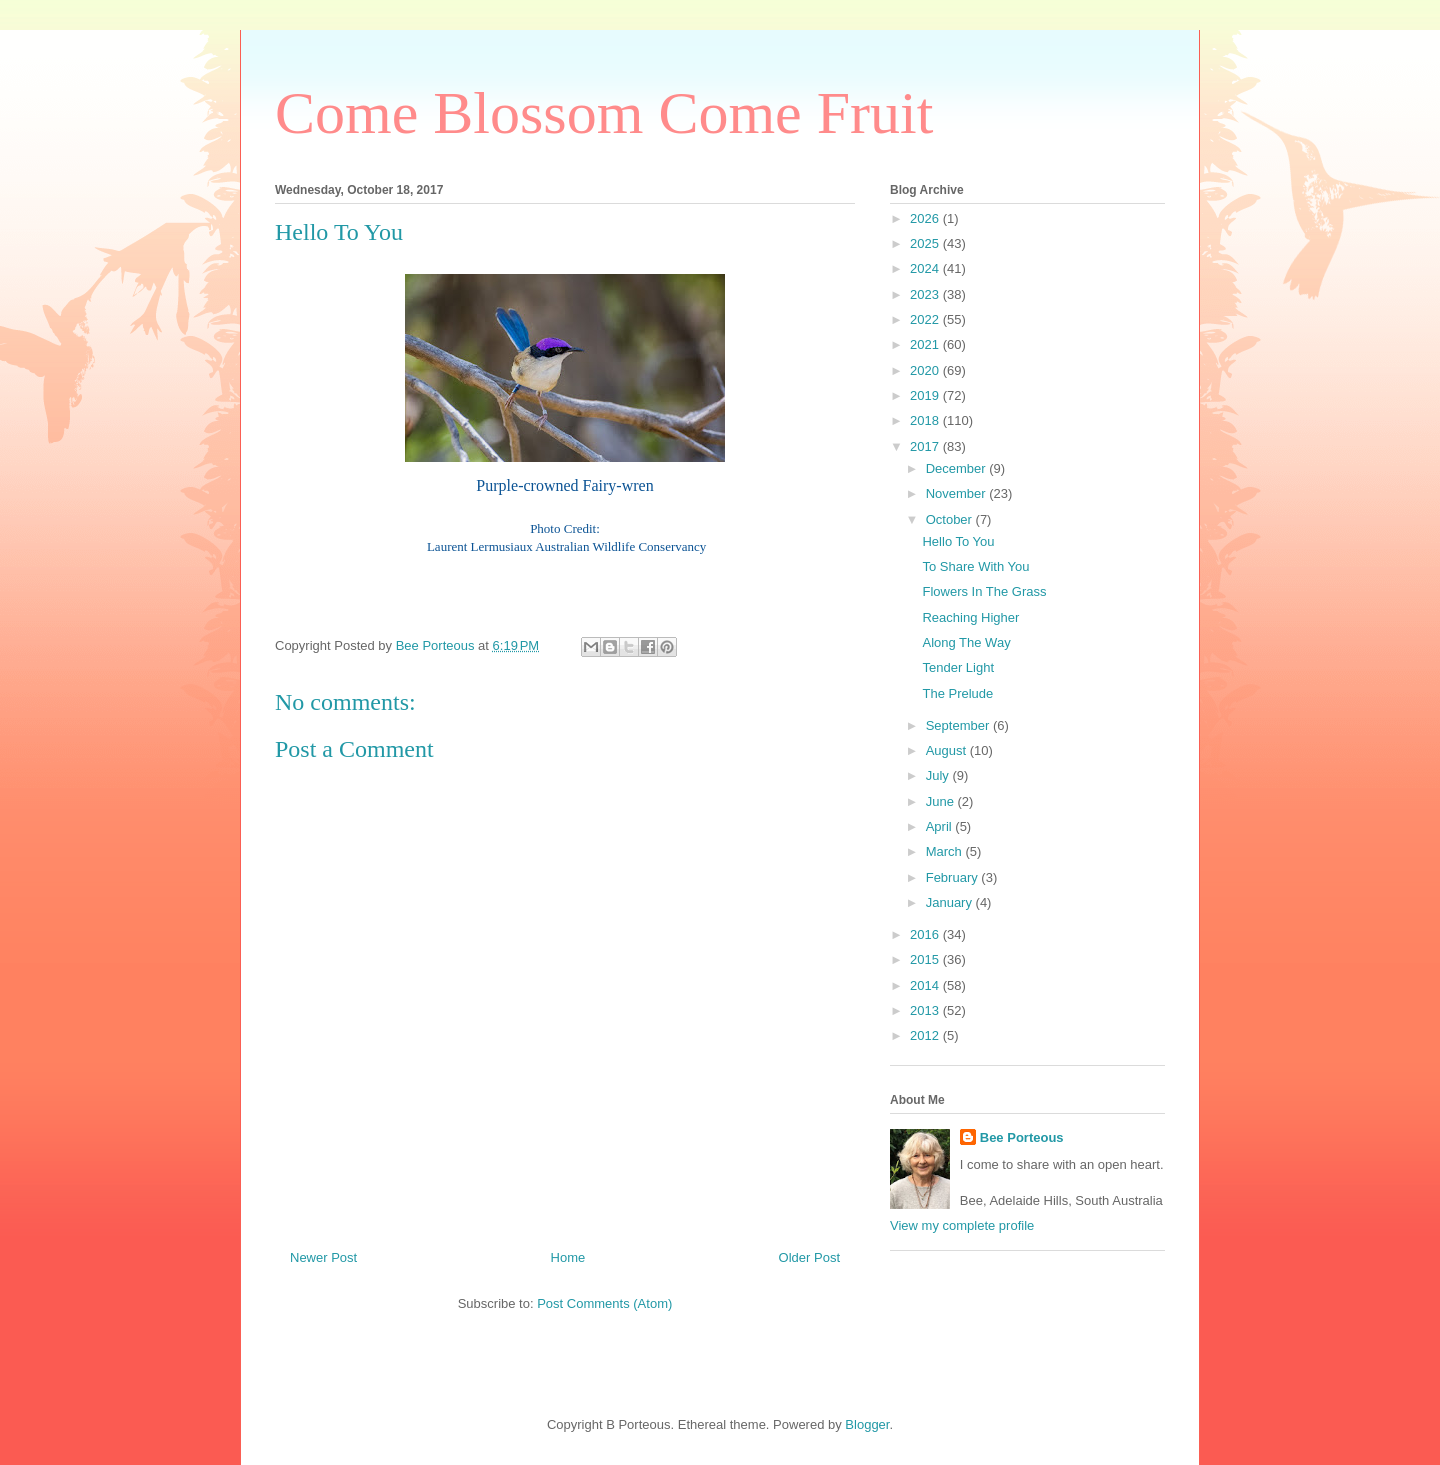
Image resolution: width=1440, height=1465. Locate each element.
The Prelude (957, 693)
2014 (926, 985)
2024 (926, 268)
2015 (926, 959)
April (941, 826)
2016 (926, 934)
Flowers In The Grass (984, 591)
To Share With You (975, 566)
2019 (926, 395)
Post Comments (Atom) (604, 1303)
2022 (926, 319)
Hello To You (958, 541)
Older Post (809, 1257)
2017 (926, 446)
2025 (926, 243)
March (946, 851)
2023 (926, 294)
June (942, 801)
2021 (926, 344)
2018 (926, 420)
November (958, 493)
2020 (926, 370)
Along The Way (966, 642)
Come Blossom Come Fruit (604, 113)
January (951, 902)
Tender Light (958, 667)
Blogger (867, 1424)
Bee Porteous (1022, 1137)
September (959, 725)
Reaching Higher (970, 617)
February (954, 877)
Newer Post (323, 1257)
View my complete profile (962, 1225)
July (939, 775)
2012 (926, 1035)
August (948, 750)
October (951, 519)
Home (568, 1257)
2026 (926, 218)
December (958, 468)
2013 (926, 1010)
